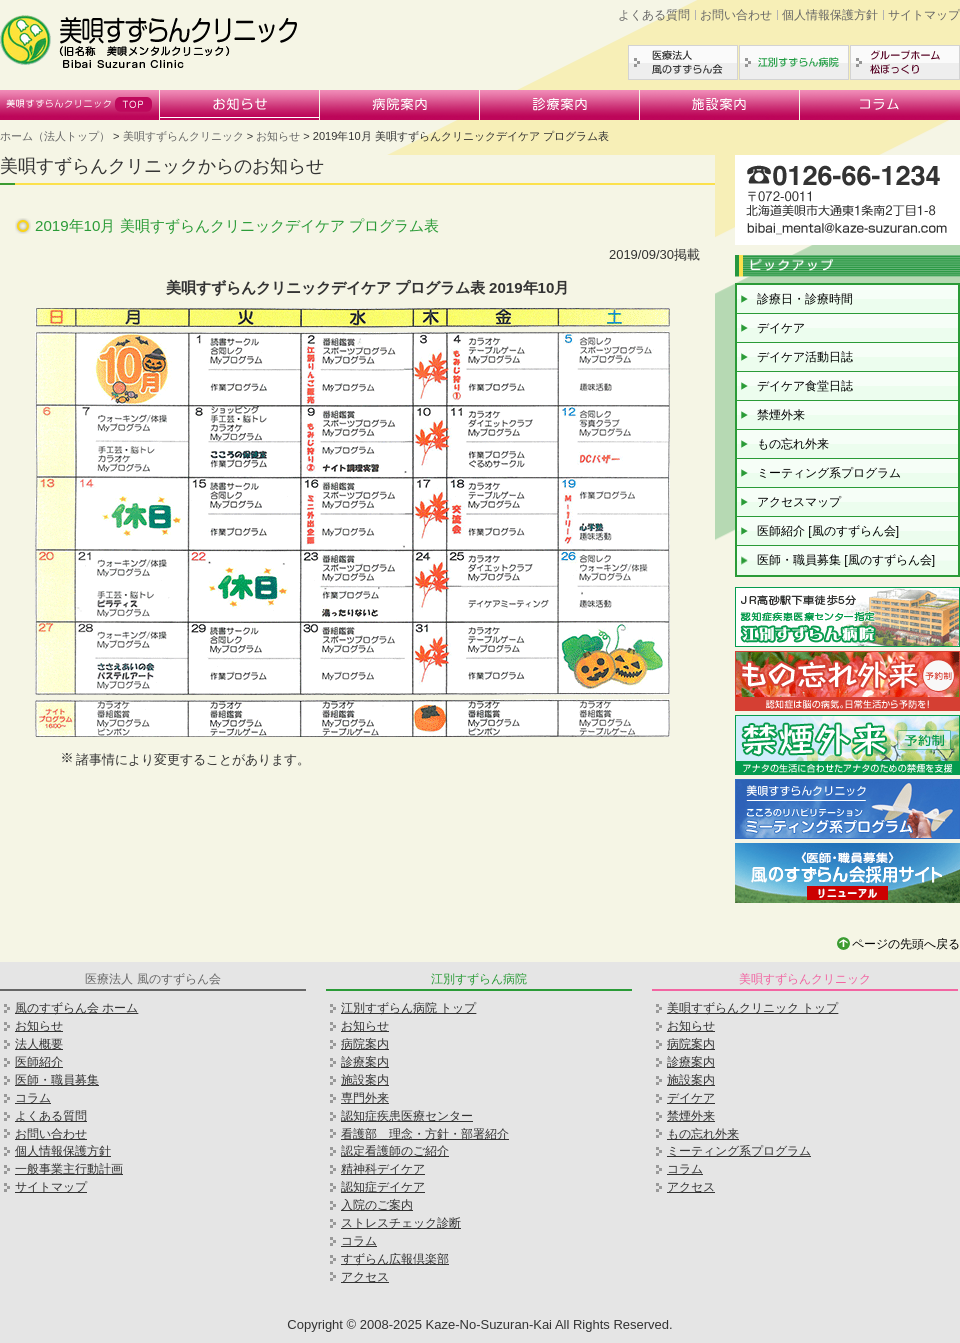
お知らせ (240, 105)
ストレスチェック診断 (401, 1223)
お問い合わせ (736, 15)
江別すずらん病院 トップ (408, 1008)
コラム (880, 105)
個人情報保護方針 (830, 15)
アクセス (365, 1277)
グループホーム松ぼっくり (905, 62)
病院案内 (400, 105)
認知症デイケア (383, 1187)
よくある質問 (654, 15)
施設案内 (720, 105)
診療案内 (560, 105)
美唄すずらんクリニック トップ (752, 1008)
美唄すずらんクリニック (80, 105)
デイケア (781, 328)
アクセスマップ (799, 502)
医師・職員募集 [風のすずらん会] (846, 560)
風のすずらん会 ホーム (76, 1008)
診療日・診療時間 (805, 299)
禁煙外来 (781, 415)
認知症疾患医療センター (407, 1116)
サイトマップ (924, 15)
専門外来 (365, 1098)
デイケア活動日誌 (805, 357)
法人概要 (39, 1044)
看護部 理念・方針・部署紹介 (425, 1134)
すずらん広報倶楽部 (395, 1259)
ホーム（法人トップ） (55, 136)
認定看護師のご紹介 (395, 1151)
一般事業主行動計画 (69, 1169)
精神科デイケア (383, 1169)
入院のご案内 (377, 1205)
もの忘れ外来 (793, 444)
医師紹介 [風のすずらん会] (828, 531)
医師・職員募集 (57, 1080)
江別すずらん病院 (794, 62)
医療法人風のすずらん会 (683, 62)
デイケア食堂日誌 (805, 386)
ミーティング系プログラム (829, 473)
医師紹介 (39, 1062)
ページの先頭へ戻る (906, 944)
